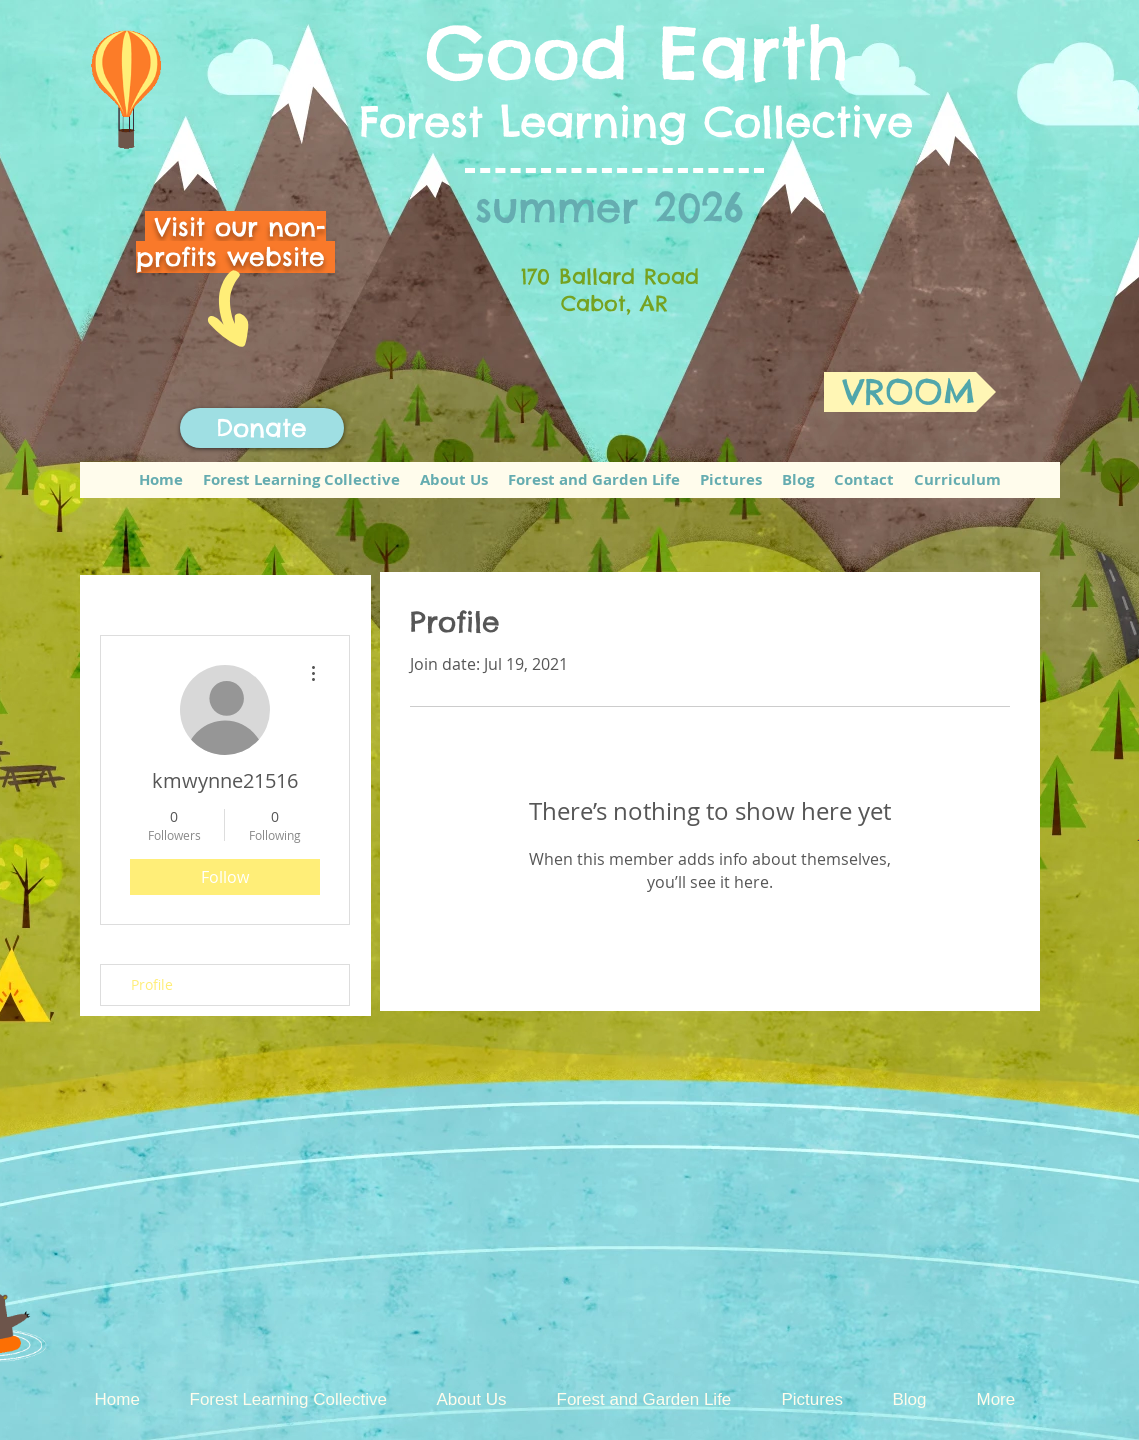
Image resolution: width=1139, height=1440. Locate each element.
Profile (152, 984)
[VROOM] (910, 392)
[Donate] (262, 428)
